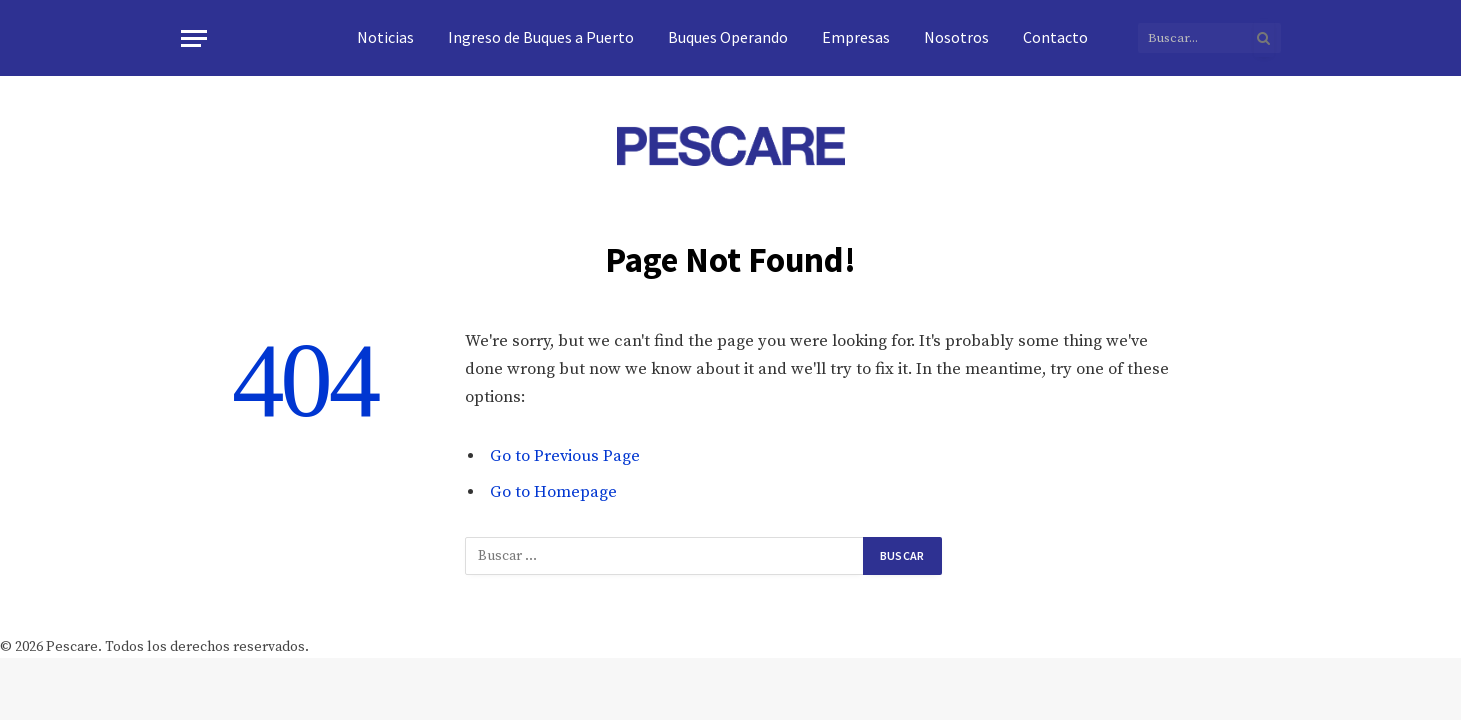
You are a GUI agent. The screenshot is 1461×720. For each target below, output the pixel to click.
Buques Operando (728, 37)
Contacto (1055, 37)
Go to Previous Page (565, 456)
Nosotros (956, 37)
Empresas (856, 37)
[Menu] (194, 38)
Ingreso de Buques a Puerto (541, 37)
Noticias (385, 37)
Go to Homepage (553, 492)
